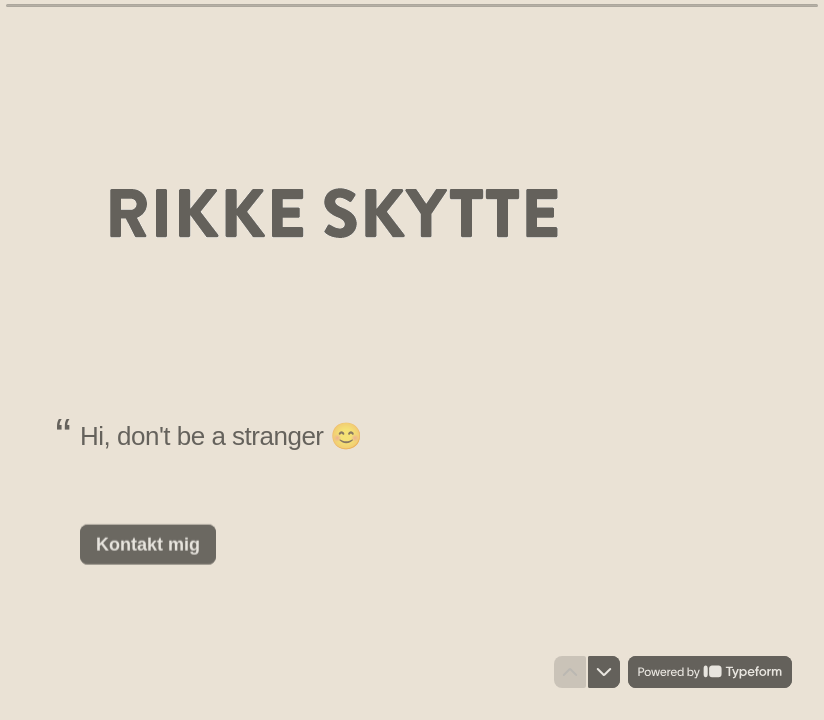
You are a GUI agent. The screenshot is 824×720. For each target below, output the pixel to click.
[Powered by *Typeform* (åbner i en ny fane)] (710, 672)
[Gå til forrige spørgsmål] (570, 672)
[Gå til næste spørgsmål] (604, 672)
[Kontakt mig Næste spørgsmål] (148, 544)
